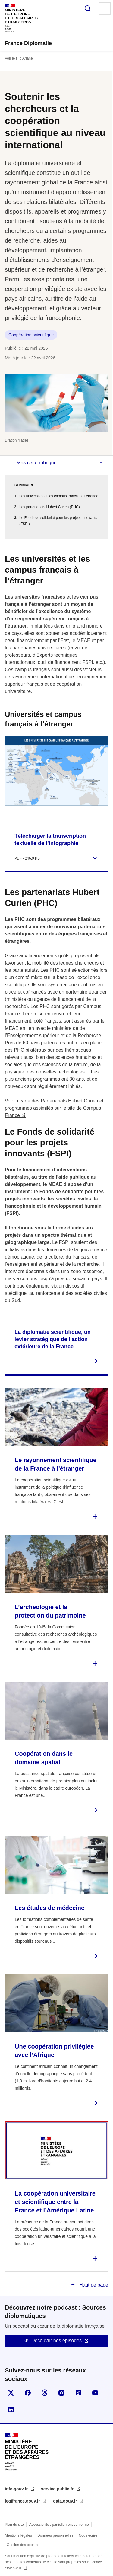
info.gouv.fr (17, 2488)
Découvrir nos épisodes (56, 2340)
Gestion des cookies (23, 2545)
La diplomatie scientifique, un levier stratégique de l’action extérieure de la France (52, 1339)
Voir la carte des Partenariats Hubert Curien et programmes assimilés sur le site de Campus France (54, 1108)
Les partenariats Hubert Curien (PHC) (49, 507)
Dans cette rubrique (35, 462)
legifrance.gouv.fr (23, 2501)
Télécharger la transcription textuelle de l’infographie (50, 839)
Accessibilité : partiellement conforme (59, 2524)
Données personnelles (55, 2535)
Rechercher (88, 8)
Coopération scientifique (31, 334)
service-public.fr (58, 2488)
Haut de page (93, 2284)
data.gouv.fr (65, 2501)
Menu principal (105, 8)
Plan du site (14, 2524)
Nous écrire (88, 2535)
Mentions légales (18, 2535)
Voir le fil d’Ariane (19, 58)
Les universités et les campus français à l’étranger (59, 496)
